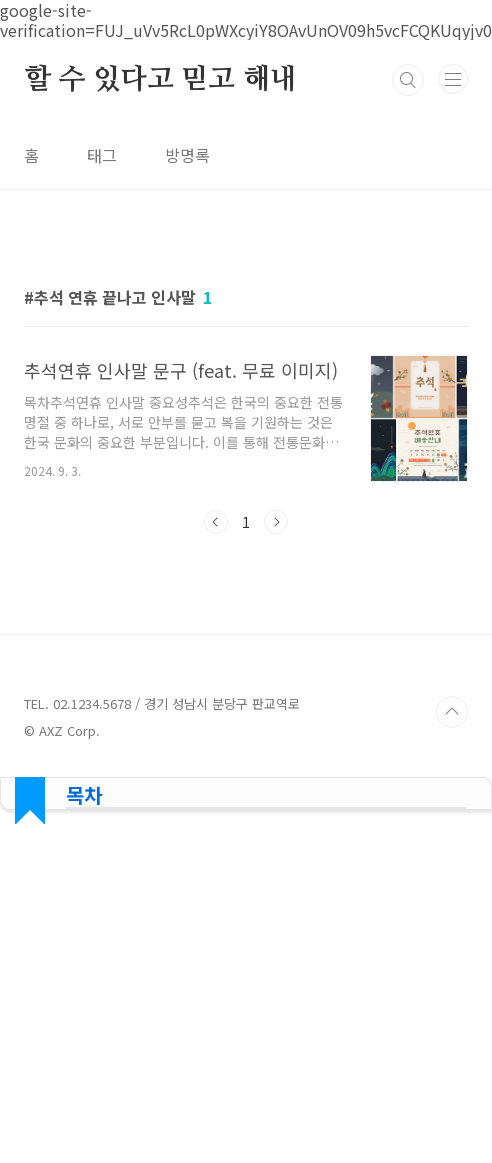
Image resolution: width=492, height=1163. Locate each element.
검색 (408, 80)
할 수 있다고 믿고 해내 (160, 80)
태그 (102, 155)
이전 (216, 522)
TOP (452, 712)
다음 (276, 522)
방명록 (187, 155)
